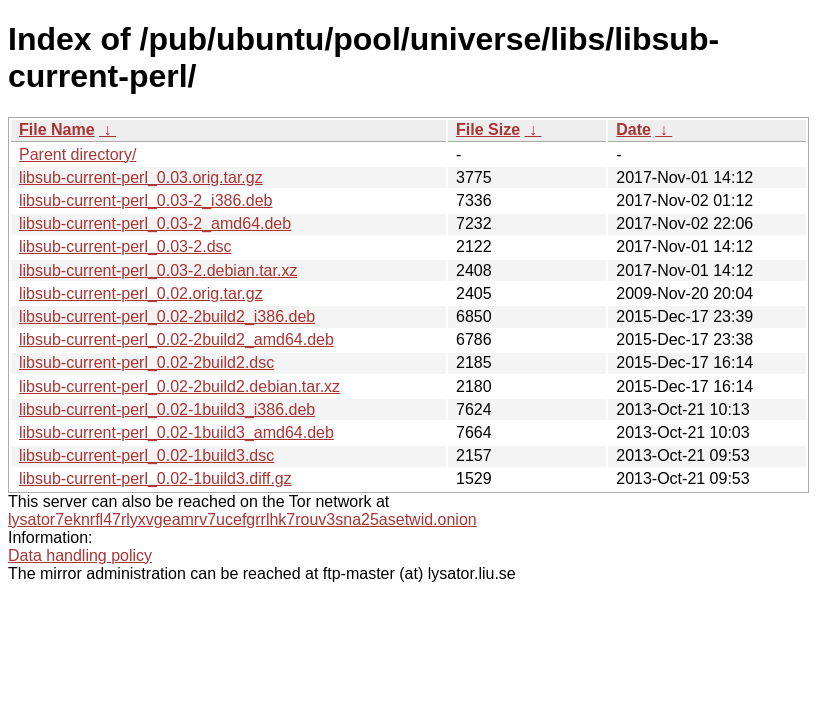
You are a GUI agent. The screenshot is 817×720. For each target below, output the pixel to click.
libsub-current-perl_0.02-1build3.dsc (146, 455)
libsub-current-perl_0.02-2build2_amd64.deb (176, 339)
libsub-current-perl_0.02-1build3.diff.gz (155, 478)
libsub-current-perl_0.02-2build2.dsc (146, 362)
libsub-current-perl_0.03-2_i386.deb (146, 200)
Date (633, 129)
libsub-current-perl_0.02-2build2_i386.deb (167, 316)
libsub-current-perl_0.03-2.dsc (125, 246)
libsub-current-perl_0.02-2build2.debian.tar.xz (179, 386)
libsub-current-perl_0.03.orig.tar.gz (141, 177)
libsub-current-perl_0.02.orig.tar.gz (141, 293)
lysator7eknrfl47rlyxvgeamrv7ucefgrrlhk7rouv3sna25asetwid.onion (242, 519)
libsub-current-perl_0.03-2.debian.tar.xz (158, 270)
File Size (488, 129)
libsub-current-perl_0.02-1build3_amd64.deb (176, 432)
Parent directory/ (77, 154)
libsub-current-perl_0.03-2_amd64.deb (155, 223)
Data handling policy (80, 555)
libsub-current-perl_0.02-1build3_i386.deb (167, 409)
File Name (57, 129)
